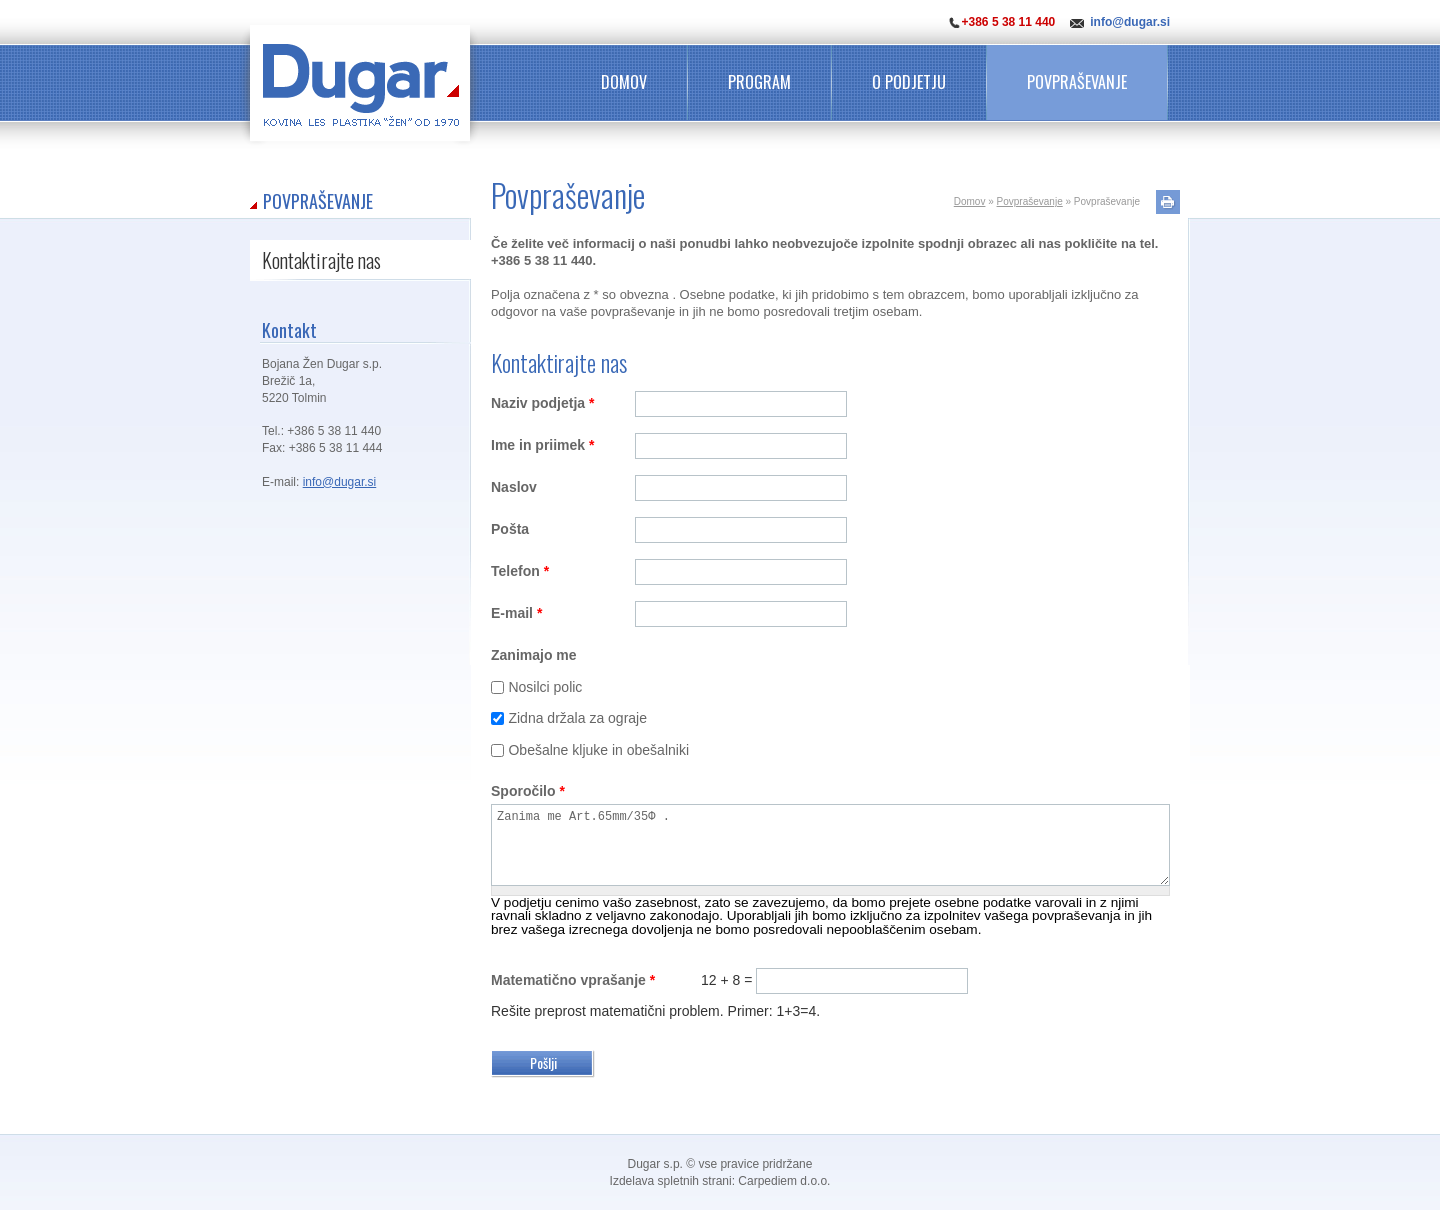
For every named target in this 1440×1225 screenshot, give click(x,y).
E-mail (516, 613)
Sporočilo (528, 791)
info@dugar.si (1130, 22)
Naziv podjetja (542, 403)
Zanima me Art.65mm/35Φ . (830, 852)
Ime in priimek (543, 445)
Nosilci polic (545, 687)
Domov (624, 82)
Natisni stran (1168, 202)
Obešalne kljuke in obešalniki (598, 750)
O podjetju (909, 82)
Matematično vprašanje (573, 995)
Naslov (514, 487)
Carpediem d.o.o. (784, 1196)
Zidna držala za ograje (577, 718)
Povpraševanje (1077, 82)
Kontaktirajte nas (321, 260)
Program (759, 82)
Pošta (510, 529)
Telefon (520, 571)
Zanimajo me (534, 655)
